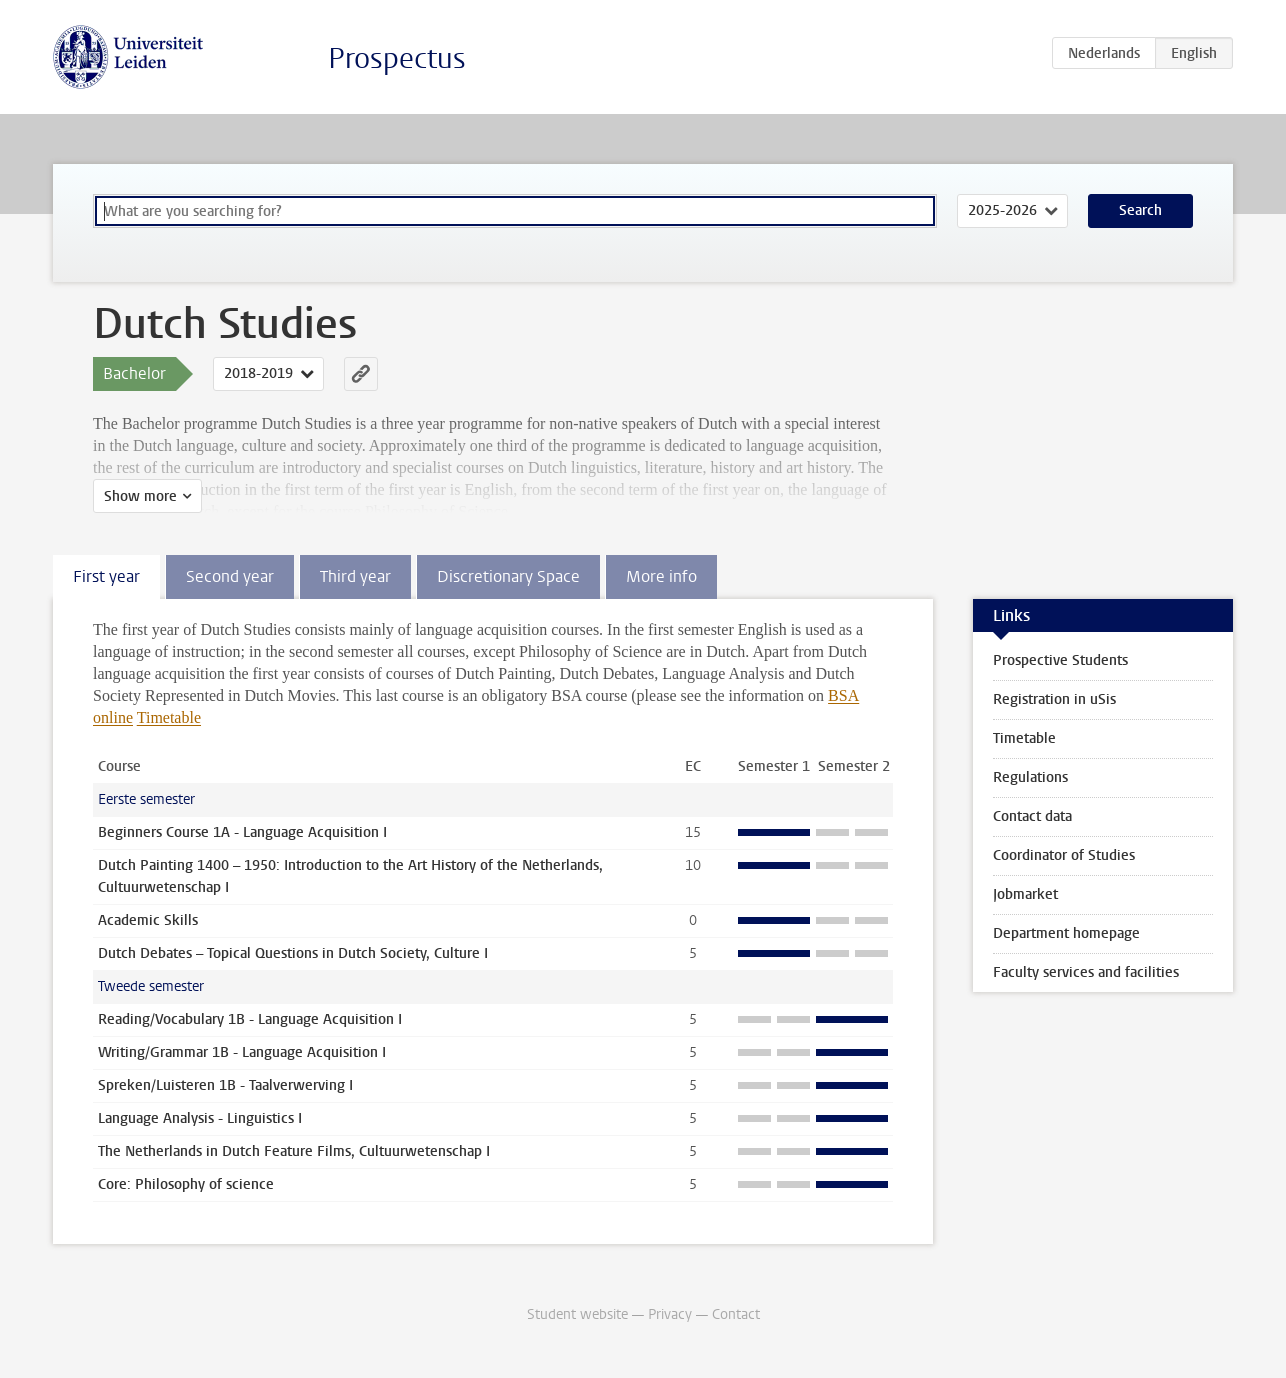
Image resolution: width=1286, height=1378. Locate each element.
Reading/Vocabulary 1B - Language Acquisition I (250, 1019)
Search (1140, 210)
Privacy (670, 1314)
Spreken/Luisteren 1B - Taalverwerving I (225, 1085)
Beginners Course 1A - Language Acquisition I (242, 832)
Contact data (1032, 816)
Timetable (169, 717)
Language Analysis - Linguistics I (200, 1118)
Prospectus (397, 58)
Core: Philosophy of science (186, 1184)
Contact (736, 1314)
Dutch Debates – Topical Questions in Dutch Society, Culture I (293, 953)
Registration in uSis (1054, 699)
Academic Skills (148, 920)
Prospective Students (1060, 660)
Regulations (1030, 777)
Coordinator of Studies (1064, 855)
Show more (140, 496)
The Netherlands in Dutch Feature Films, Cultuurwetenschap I (294, 1151)
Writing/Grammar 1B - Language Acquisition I (242, 1052)
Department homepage (1066, 933)
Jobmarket (1025, 894)
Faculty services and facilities (1086, 972)
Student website (577, 1314)
